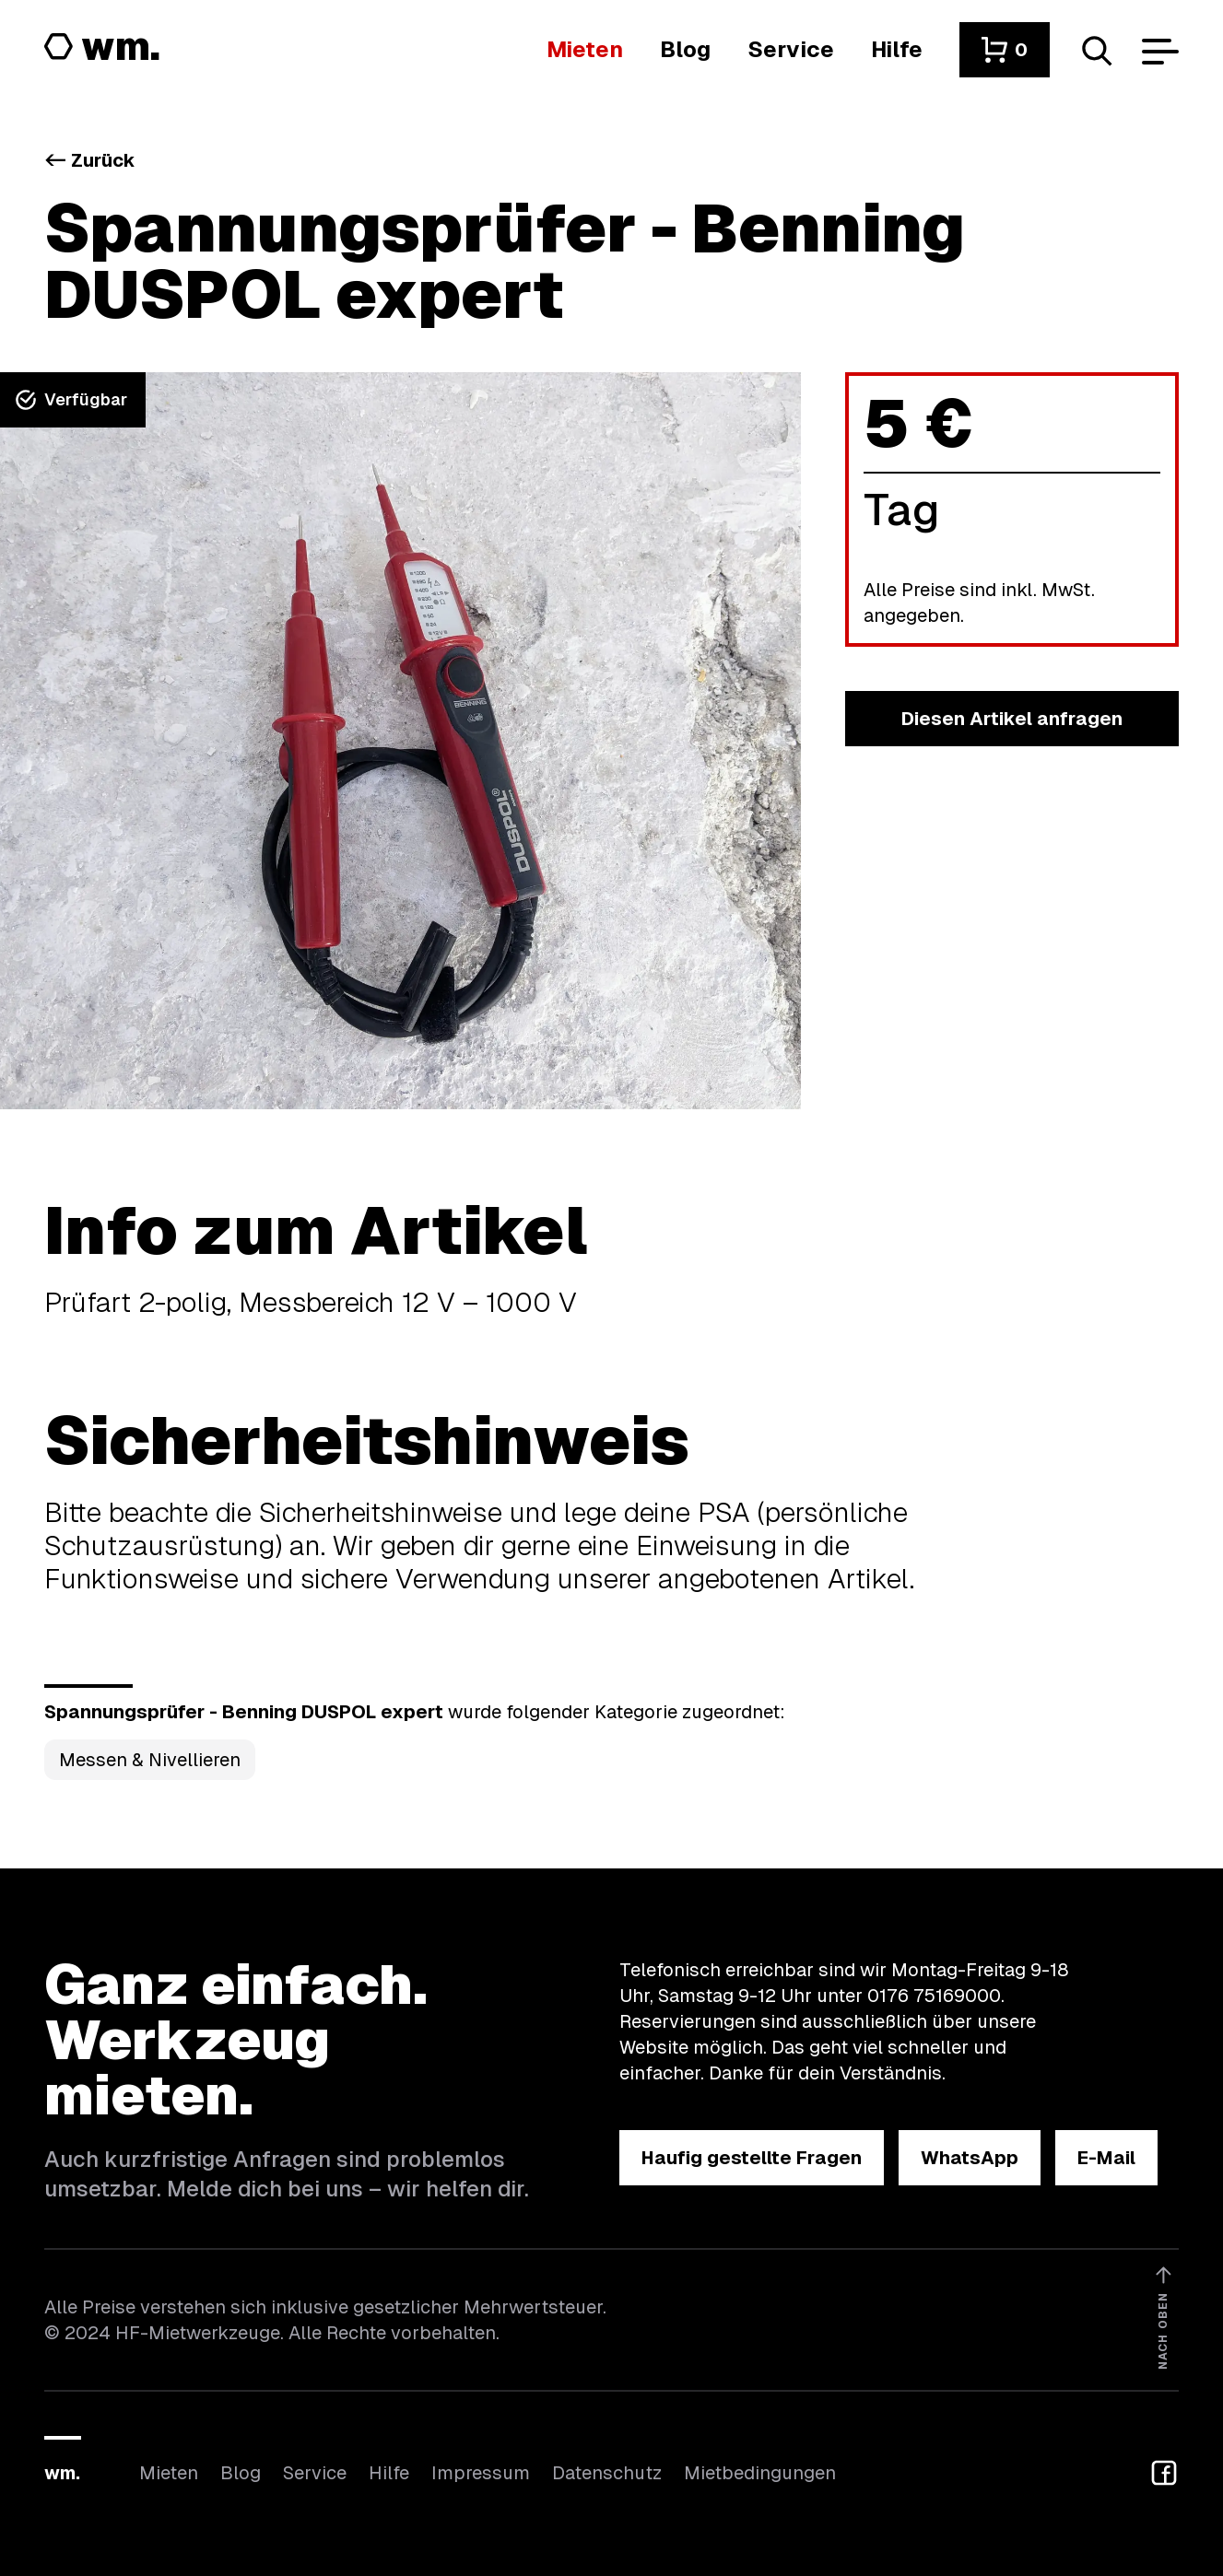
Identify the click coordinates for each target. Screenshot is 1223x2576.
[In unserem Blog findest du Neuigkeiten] (685, 49)
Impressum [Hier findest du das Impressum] (480, 2473)
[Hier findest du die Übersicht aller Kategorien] (585, 49)
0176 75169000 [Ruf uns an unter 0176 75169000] (934, 1995)
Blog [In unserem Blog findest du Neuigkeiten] (240, 2473)
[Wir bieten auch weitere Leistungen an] (790, 49)
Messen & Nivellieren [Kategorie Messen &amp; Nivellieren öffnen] (150, 1760)
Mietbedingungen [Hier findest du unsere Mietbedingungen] (760, 2473)
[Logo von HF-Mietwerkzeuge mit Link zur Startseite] (102, 48)
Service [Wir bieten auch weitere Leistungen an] (315, 2473)
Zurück (89, 160)
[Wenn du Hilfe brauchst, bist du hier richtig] (897, 49)
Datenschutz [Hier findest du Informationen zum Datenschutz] (607, 2473)
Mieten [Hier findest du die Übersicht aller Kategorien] (168, 2473)
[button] (1004, 49)
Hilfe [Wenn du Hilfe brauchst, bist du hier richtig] (389, 2473)
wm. (62, 2473)
